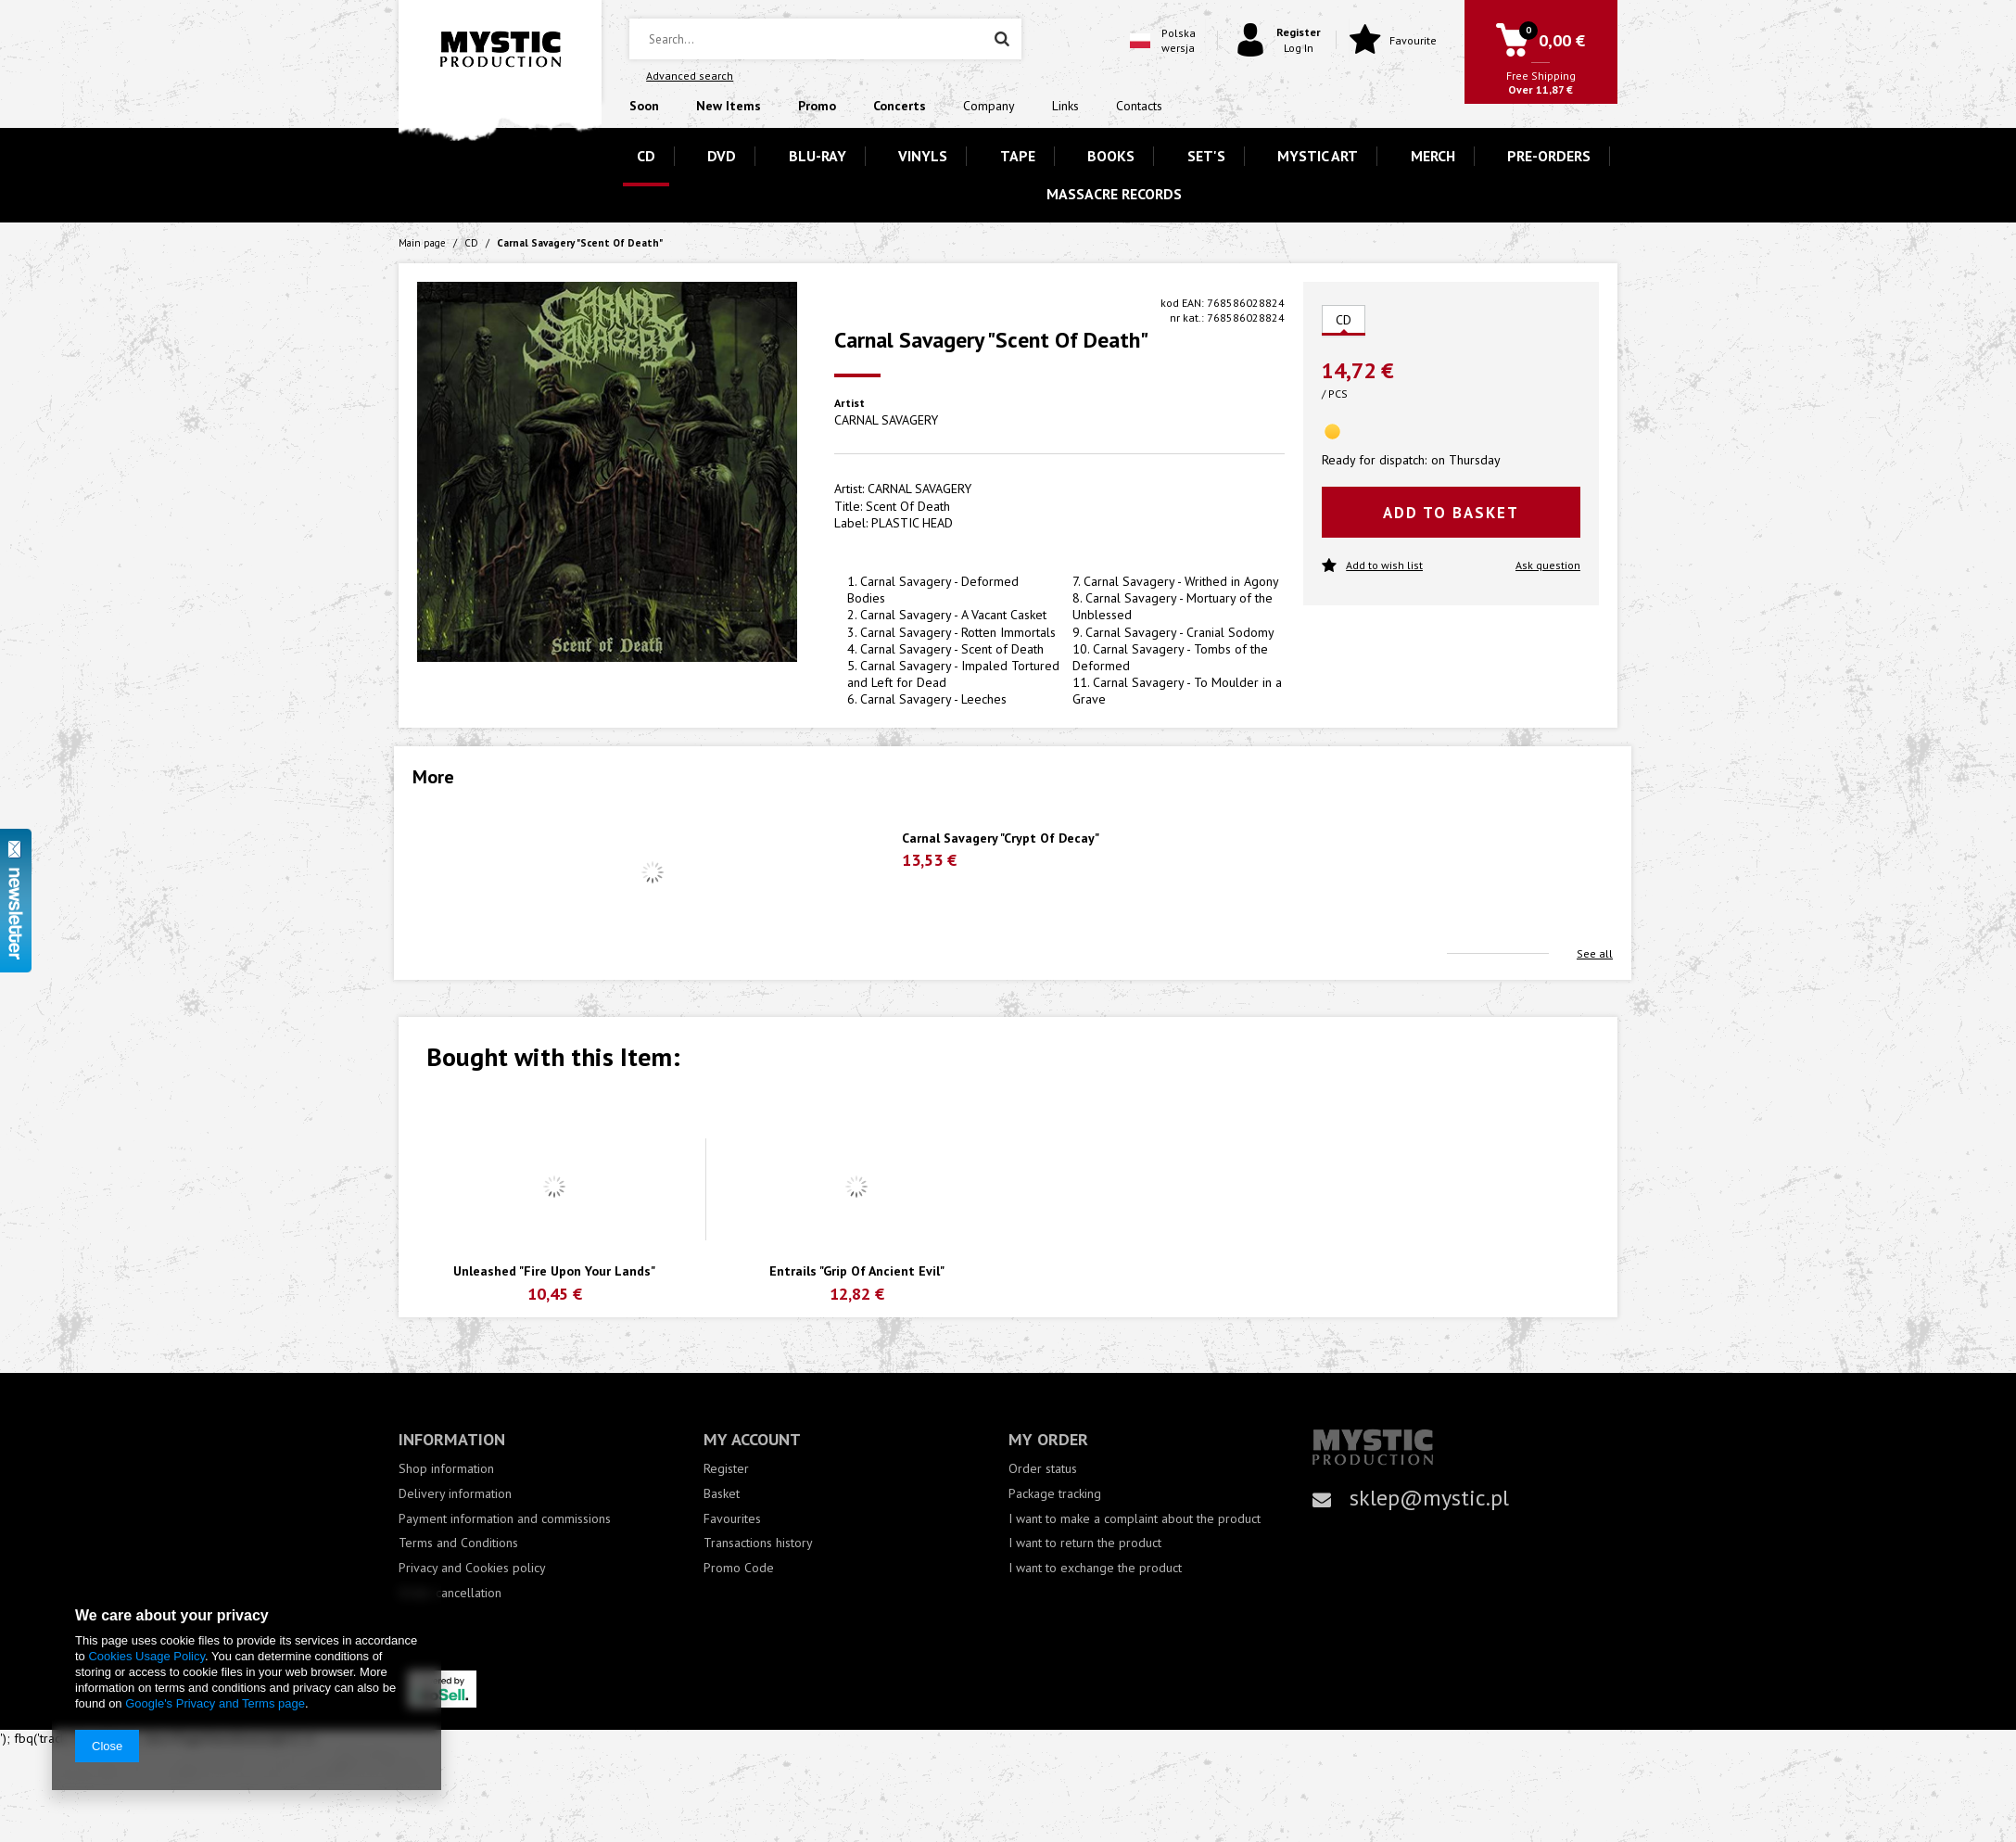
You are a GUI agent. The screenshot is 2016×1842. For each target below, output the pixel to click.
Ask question (1547, 565)
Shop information (446, 1469)
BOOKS (1111, 155)
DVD (721, 155)
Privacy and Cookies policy (472, 1568)
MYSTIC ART (1317, 155)
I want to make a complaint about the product (1134, 1519)
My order (1048, 1439)
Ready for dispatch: (1374, 459)
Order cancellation (450, 1593)
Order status (1042, 1469)
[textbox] (825, 39)
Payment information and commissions (505, 1519)
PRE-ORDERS (1549, 155)
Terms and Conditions (458, 1543)
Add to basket (1451, 512)
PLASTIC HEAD (912, 522)
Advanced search (689, 76)
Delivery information (455, 1494)
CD (646, 155)
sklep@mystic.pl (1429, 1497)
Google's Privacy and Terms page (215, 1703)
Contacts (1139, 105)
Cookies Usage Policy (146, 1656)
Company (989, 105)
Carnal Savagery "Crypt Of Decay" (1000, 838)
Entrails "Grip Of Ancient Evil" (857, 1271)
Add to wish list (1372, 566)
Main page (422, 242)
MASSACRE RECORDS (1114, 193)
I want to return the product (1084, 1543)
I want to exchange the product (1095, 1568)
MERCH (1433, 155)
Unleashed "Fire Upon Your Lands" (554, 1271)
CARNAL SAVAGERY (886, 420)
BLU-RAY (817, 155)
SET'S (1206, 155)
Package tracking (1054, 1494)
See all (1595, 953)
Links (1065, 105)
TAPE (1017, 155)
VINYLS (922, 155)
